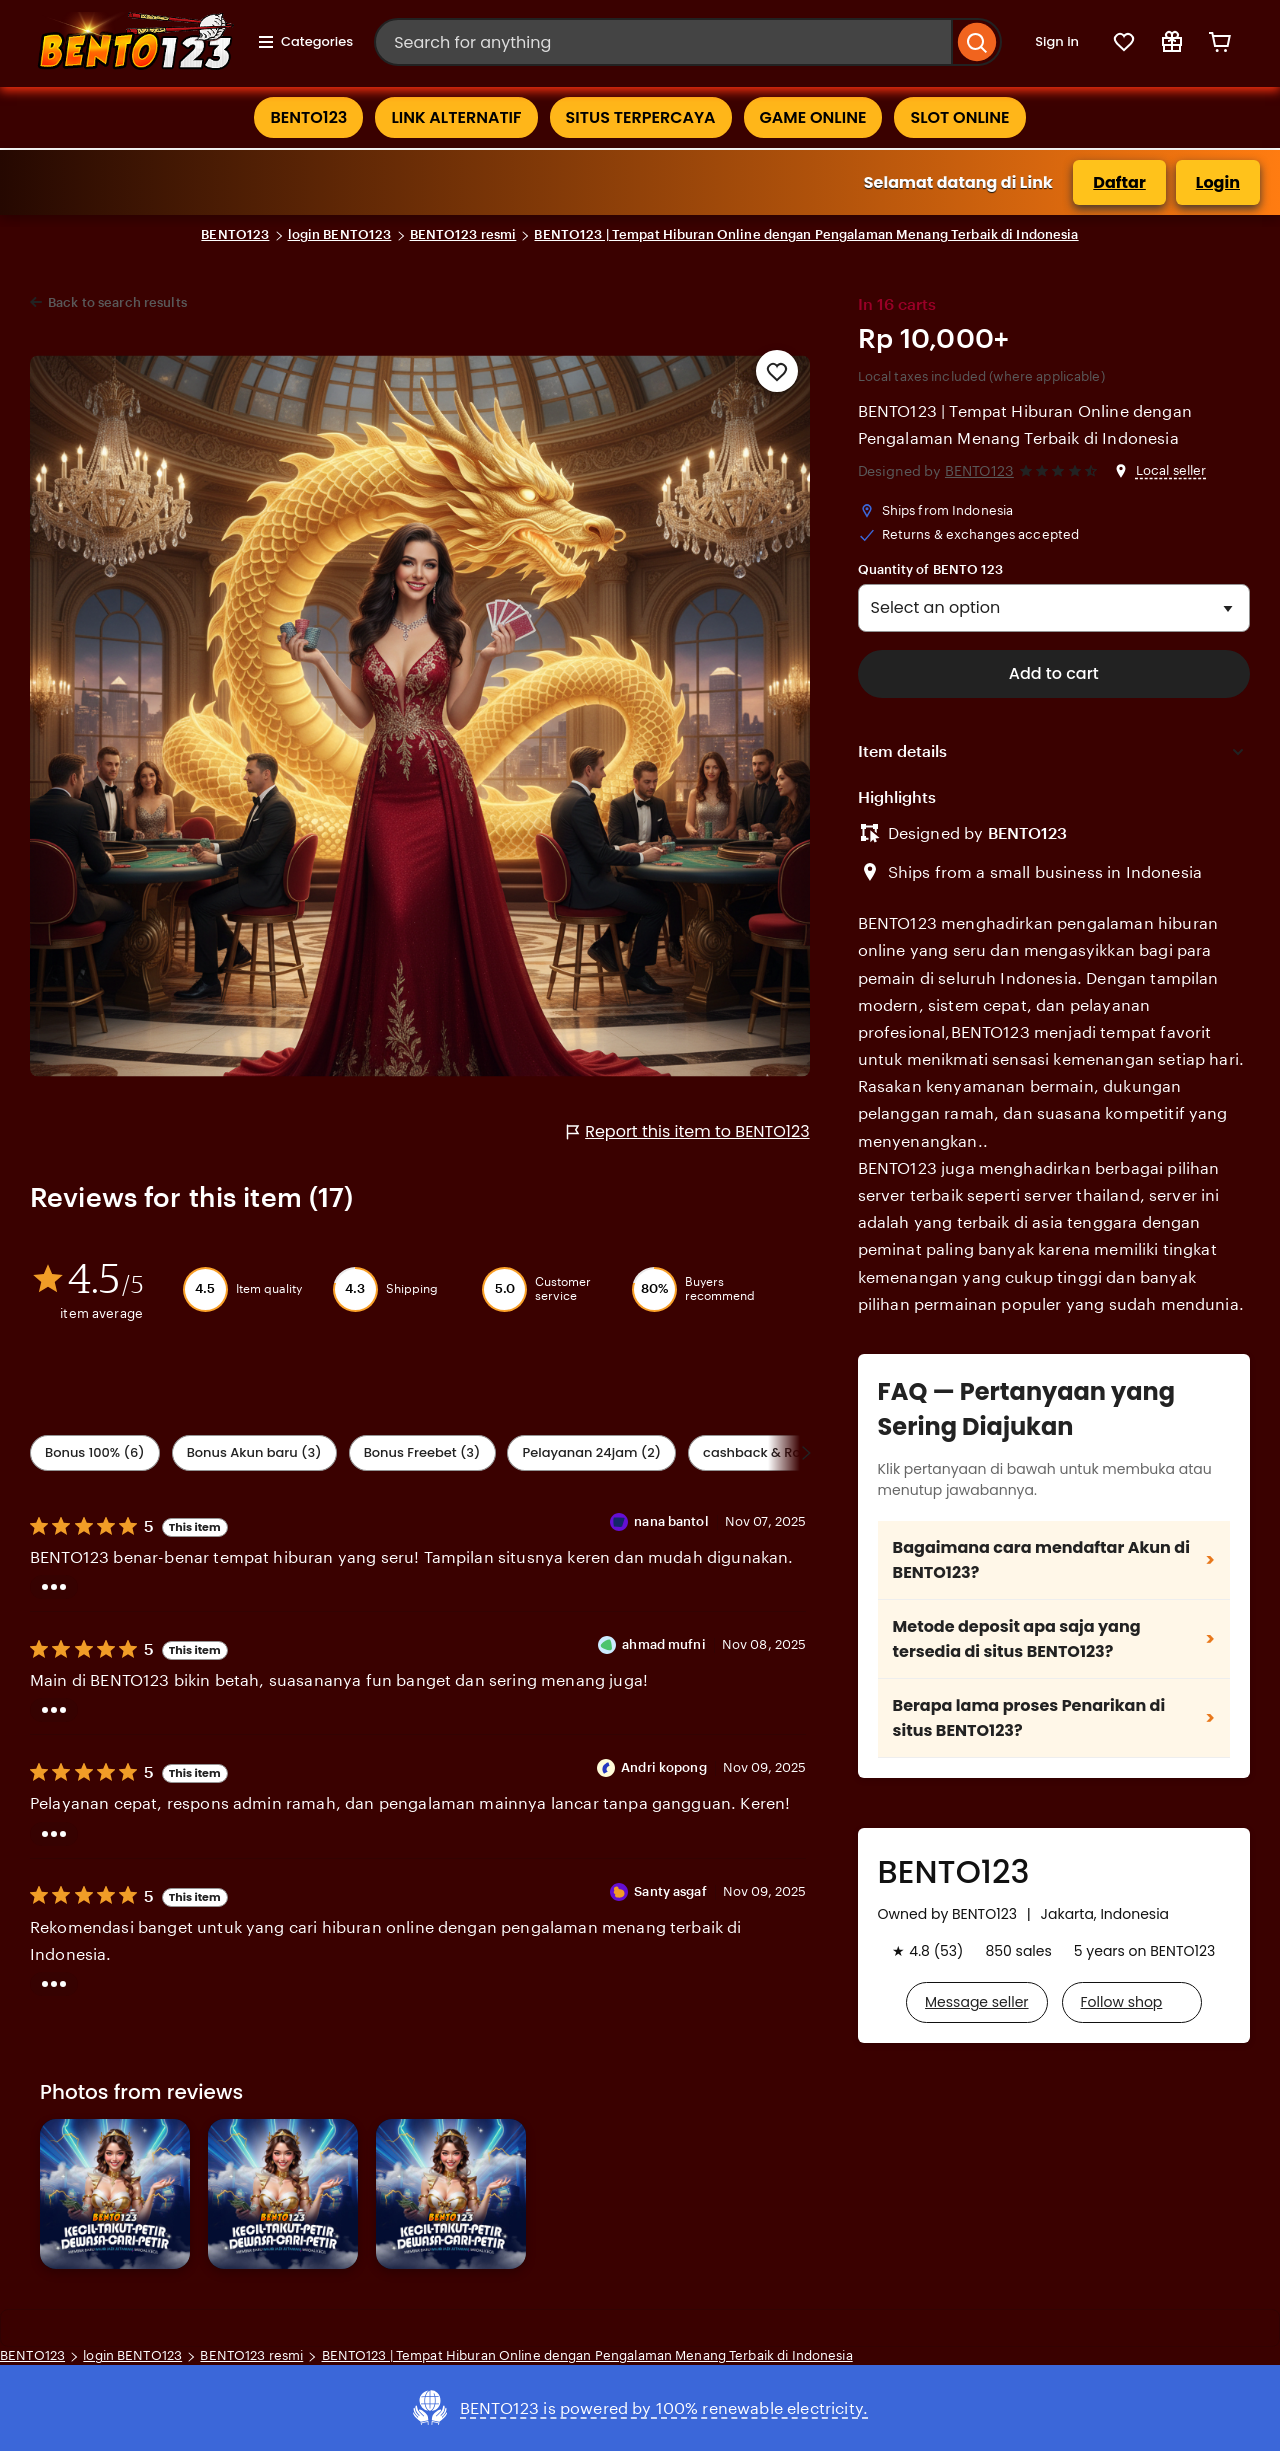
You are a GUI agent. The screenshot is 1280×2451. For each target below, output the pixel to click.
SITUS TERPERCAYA (641, 117)
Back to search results (117, 302)
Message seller (976, 2002)
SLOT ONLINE (959, 117)
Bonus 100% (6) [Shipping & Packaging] (95, 1452)
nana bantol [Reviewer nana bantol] (671, 1521)
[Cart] (1220, 42)
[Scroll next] (806, 1453)
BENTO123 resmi (463, 234)
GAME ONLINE (813, 117)
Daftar (1119, 182)
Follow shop (1122, 2002)
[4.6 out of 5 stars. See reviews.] (1061, 471)
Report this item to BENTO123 (688, 1131)
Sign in (1057, 41)
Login (1218, 182)
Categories (305, 41)
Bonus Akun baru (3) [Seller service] (254, 1452)
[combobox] (663, 42)
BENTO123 (308, 117)
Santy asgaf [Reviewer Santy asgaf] (670, 1891)
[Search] (977, 42)
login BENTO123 (340, 234)
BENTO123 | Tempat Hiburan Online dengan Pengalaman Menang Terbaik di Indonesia (806, 234)
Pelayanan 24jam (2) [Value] (591, 1452)
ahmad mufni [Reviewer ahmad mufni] (663, 1644)
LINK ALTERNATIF (456, 117)
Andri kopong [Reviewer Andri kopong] (664, 1767)
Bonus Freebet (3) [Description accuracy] (422, 1452)
